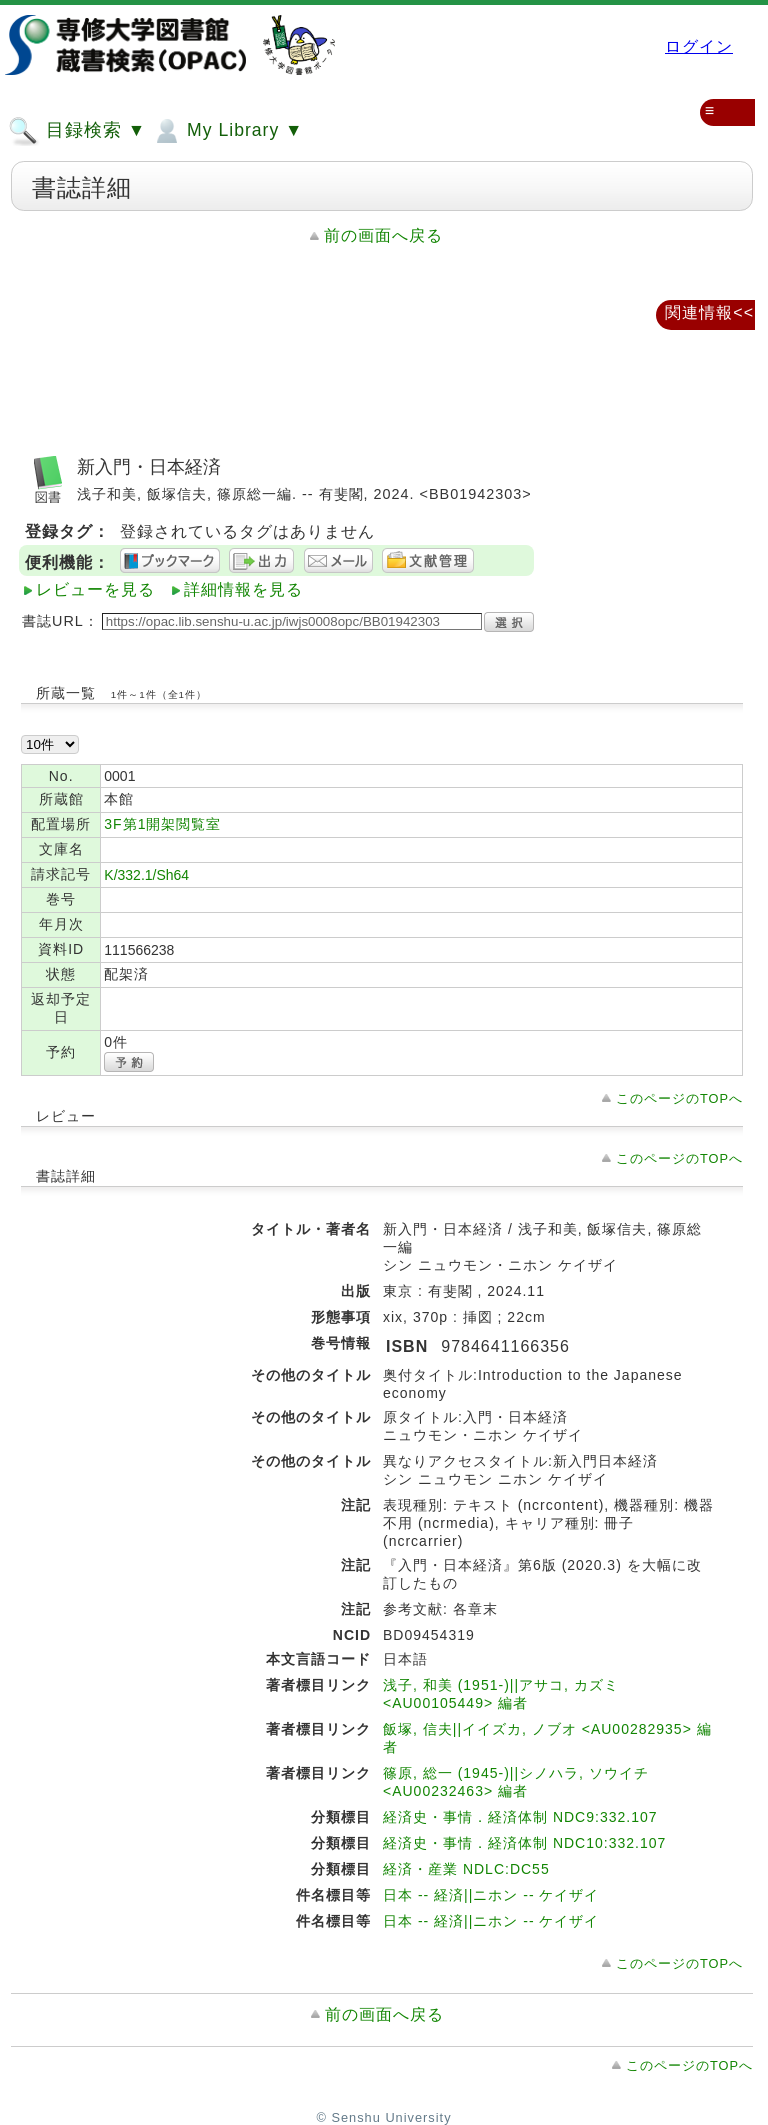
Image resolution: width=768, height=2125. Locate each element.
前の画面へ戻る (383, 235)
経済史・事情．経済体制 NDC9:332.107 (520, 1817)
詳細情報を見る (243, 589)
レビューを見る (95, 589)
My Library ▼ (227, 131)
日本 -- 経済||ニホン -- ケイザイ (491, 1895)
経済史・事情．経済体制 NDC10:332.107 (524, 1843)
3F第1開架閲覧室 (162, 824)
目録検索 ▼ (77, 131)
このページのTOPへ (679, 1098)
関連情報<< (709, 312)
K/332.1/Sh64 (146, 875)
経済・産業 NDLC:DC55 (466, 1869)
